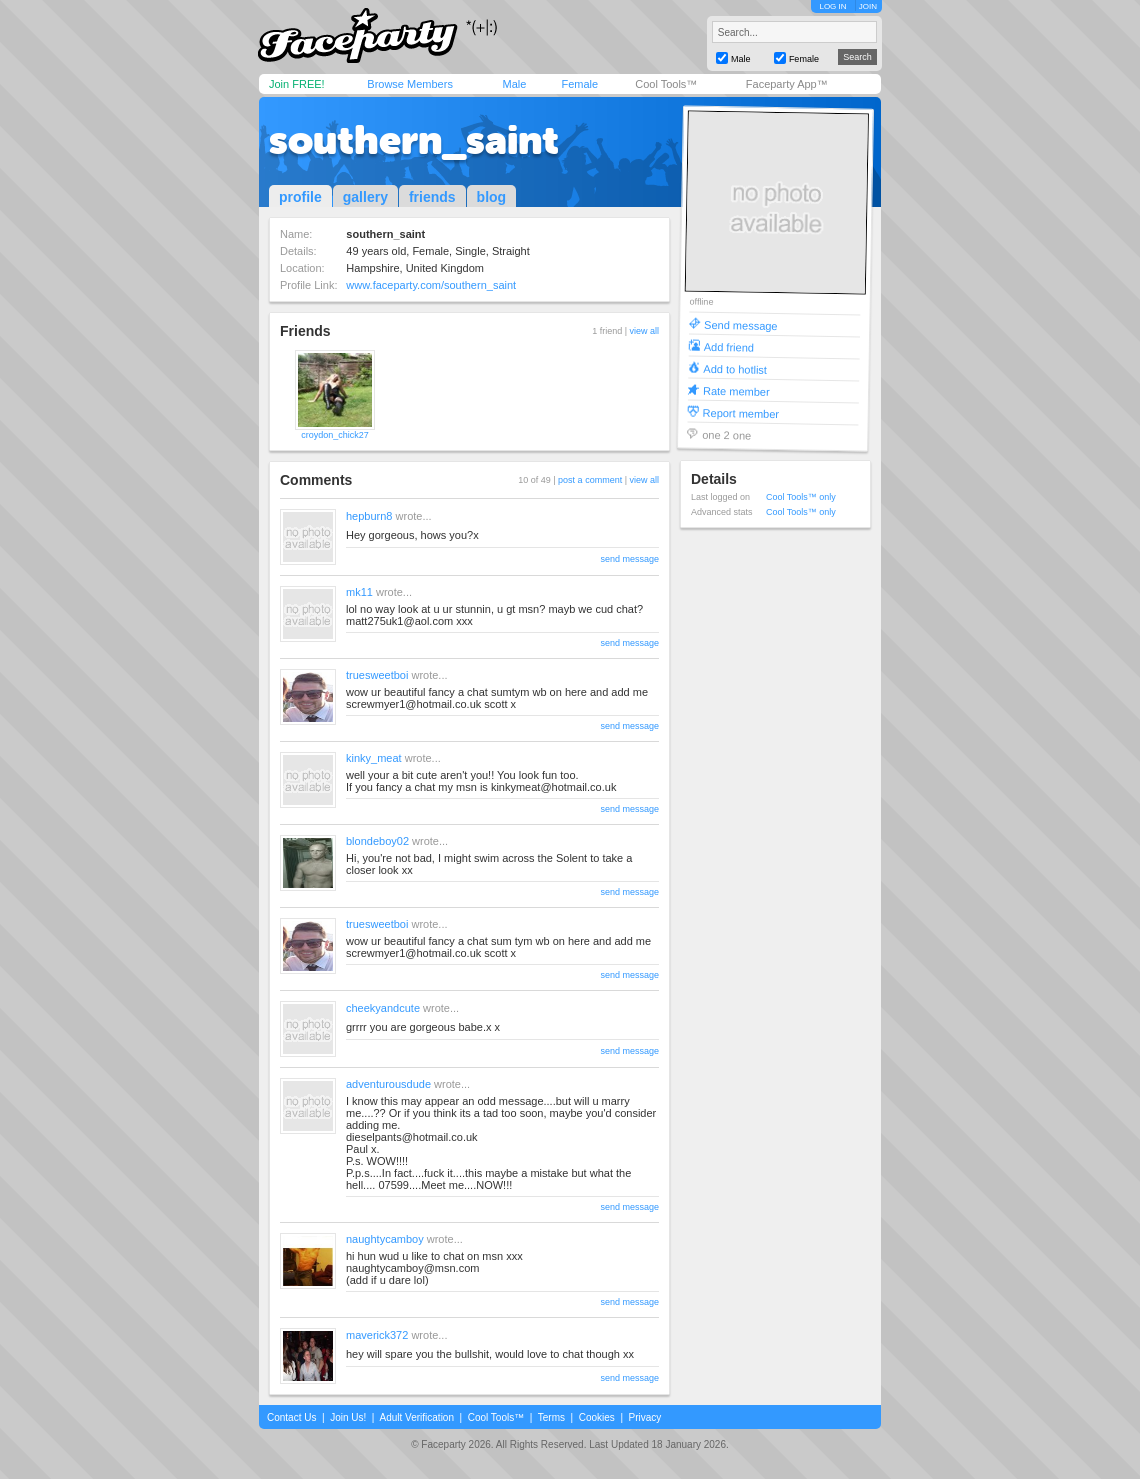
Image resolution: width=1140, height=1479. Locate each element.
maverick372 (377, 1335)
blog (492, 197)
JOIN (868, 6)
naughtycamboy (385, 1239)
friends (432, 197)
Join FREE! (297, 84)
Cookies (597, 1417)
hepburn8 (369, 516)
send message (629, 559)
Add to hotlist (735, 368)
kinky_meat (374, 758)
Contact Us (291, 1417)
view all (644, 331)
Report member (741, 412)
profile (300, 197)
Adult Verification (416, 1417)
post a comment (590, 480)
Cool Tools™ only (801, 497)
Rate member (736, 390)
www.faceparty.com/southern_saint (431, 285)
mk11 (359, 592)
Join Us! (348, 1417)
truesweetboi (377, 675)
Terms (551, 1417)
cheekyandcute (383, 1008)
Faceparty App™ (787, 84)
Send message (741, 324)
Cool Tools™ (666, 84)
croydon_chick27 (335, 435)
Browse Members (410, 84)
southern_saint (414, 140)
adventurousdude (388, 1084)
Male (514, 84)
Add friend (729, 346)
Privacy (645, 1417)
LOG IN (832, 6)
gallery (365, 197)
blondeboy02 (377, 841)
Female (579, 84)
